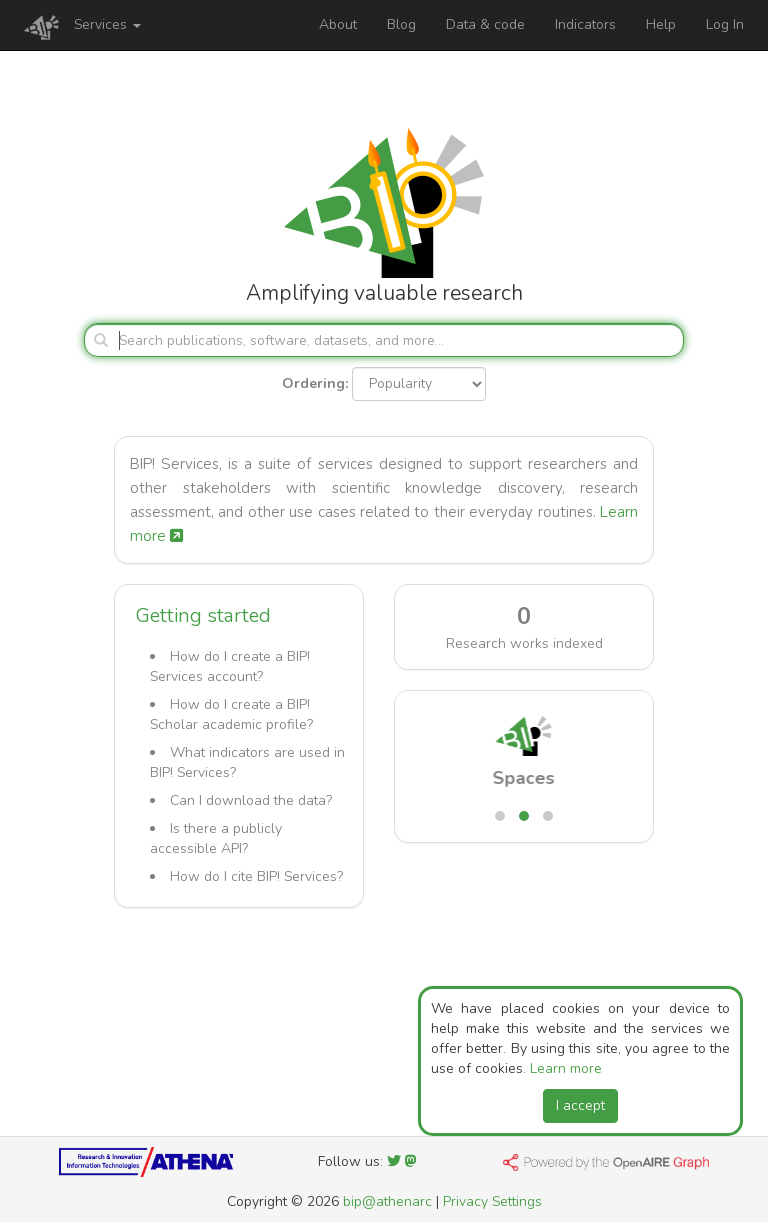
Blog (401, 24)
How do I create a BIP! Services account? (230, 666)
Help (661, 24)
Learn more (566, 1068)
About (338, 24)
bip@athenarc (387, 1201)
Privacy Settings (492, 1201)
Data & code (485, 24)
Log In (725, 24)
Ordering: (315, 383)
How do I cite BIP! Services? (256, 876)
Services (107, 24)
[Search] (384, 340)
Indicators (585, 24)
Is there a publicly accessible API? (216, 838)
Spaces (524, 778)
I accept (580, 1105)
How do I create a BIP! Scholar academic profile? (231, 714)
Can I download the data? (251, 800)
